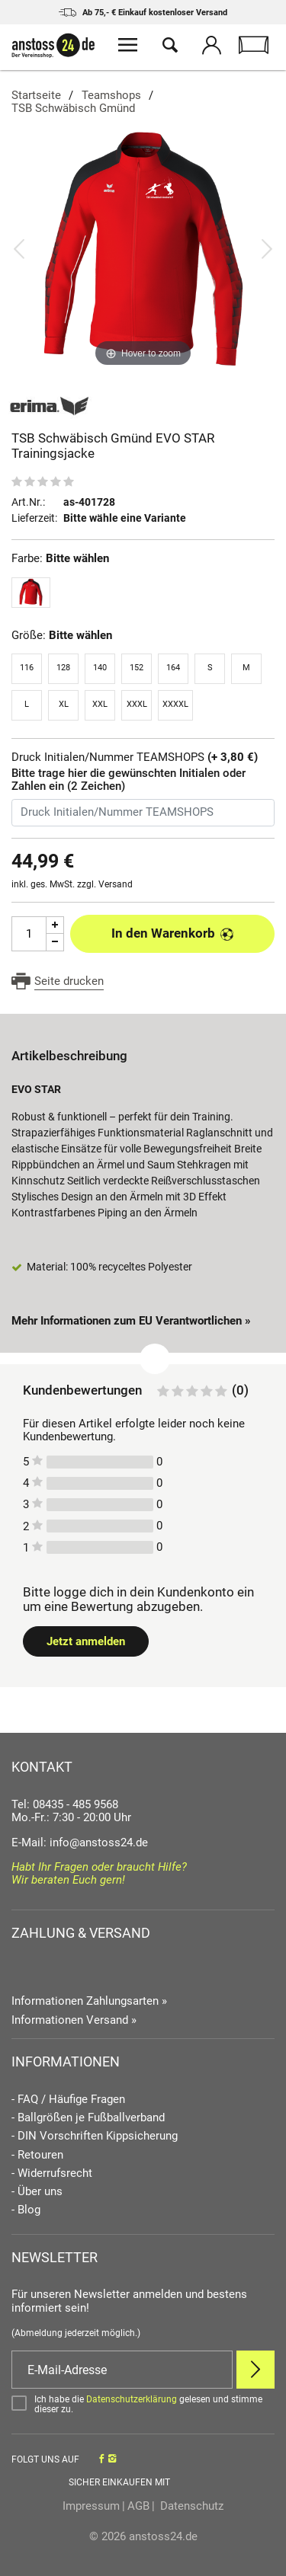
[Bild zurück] (19, 248)
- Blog (25, 2210)
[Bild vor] (267, 248)
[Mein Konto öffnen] (212, 47)
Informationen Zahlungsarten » (89, 2001)
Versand (115, 884)
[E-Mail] (122, 2370)
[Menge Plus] (55, 925)
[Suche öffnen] (170, 47)
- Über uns (37, 2191)
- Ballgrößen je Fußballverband (88, 2117)
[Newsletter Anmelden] (255, 2370)
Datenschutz (190, 2506)
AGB (138, 2506)
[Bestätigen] (143, 2405)
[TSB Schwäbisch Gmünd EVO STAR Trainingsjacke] (143, 248)
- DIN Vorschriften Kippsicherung (94, 2136)
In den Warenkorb (172, 933)
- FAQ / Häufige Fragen (68, 2099)
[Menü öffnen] (128, 47)
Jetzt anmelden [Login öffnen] (86, 1641)
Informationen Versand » (74, 2020)
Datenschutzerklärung (131, 2399)
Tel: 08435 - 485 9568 (64, 1804)
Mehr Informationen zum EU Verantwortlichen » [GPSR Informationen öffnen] (131, 1321)
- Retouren (37, 2155)
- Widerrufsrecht (51, 2173)
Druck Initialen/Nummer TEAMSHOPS (134, 757)
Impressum (91, 2506)
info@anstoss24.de (99, 1842)
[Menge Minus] (55, 942)
